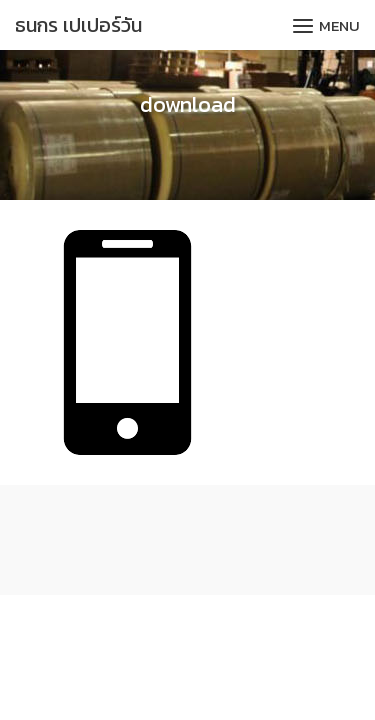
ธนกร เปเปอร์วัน (78, 25)
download (188, 104)
